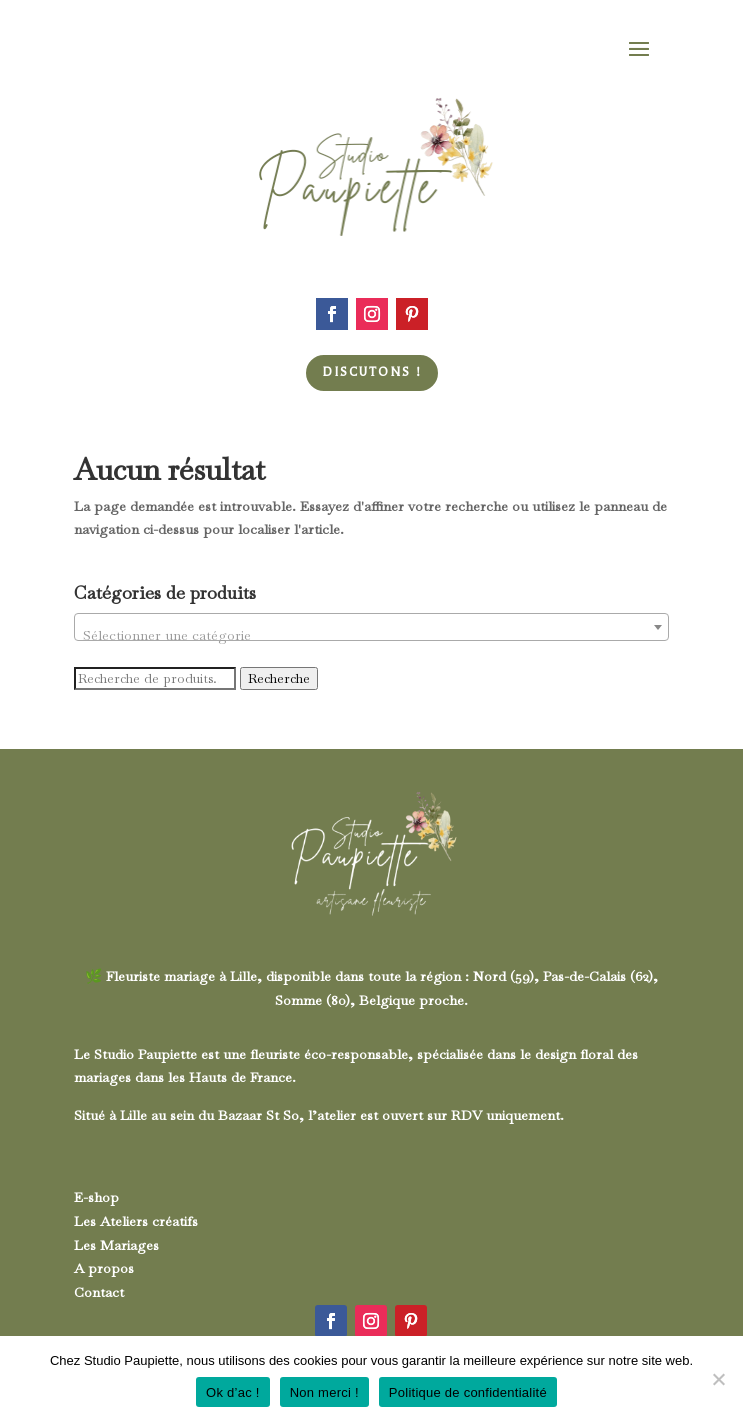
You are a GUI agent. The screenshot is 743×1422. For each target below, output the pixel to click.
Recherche (279, 678)
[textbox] (371, 635)
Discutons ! (372, 372)
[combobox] (371, 627)
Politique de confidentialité (468, 1392)
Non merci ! (324, 1392)
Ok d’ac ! (233, 1392)
